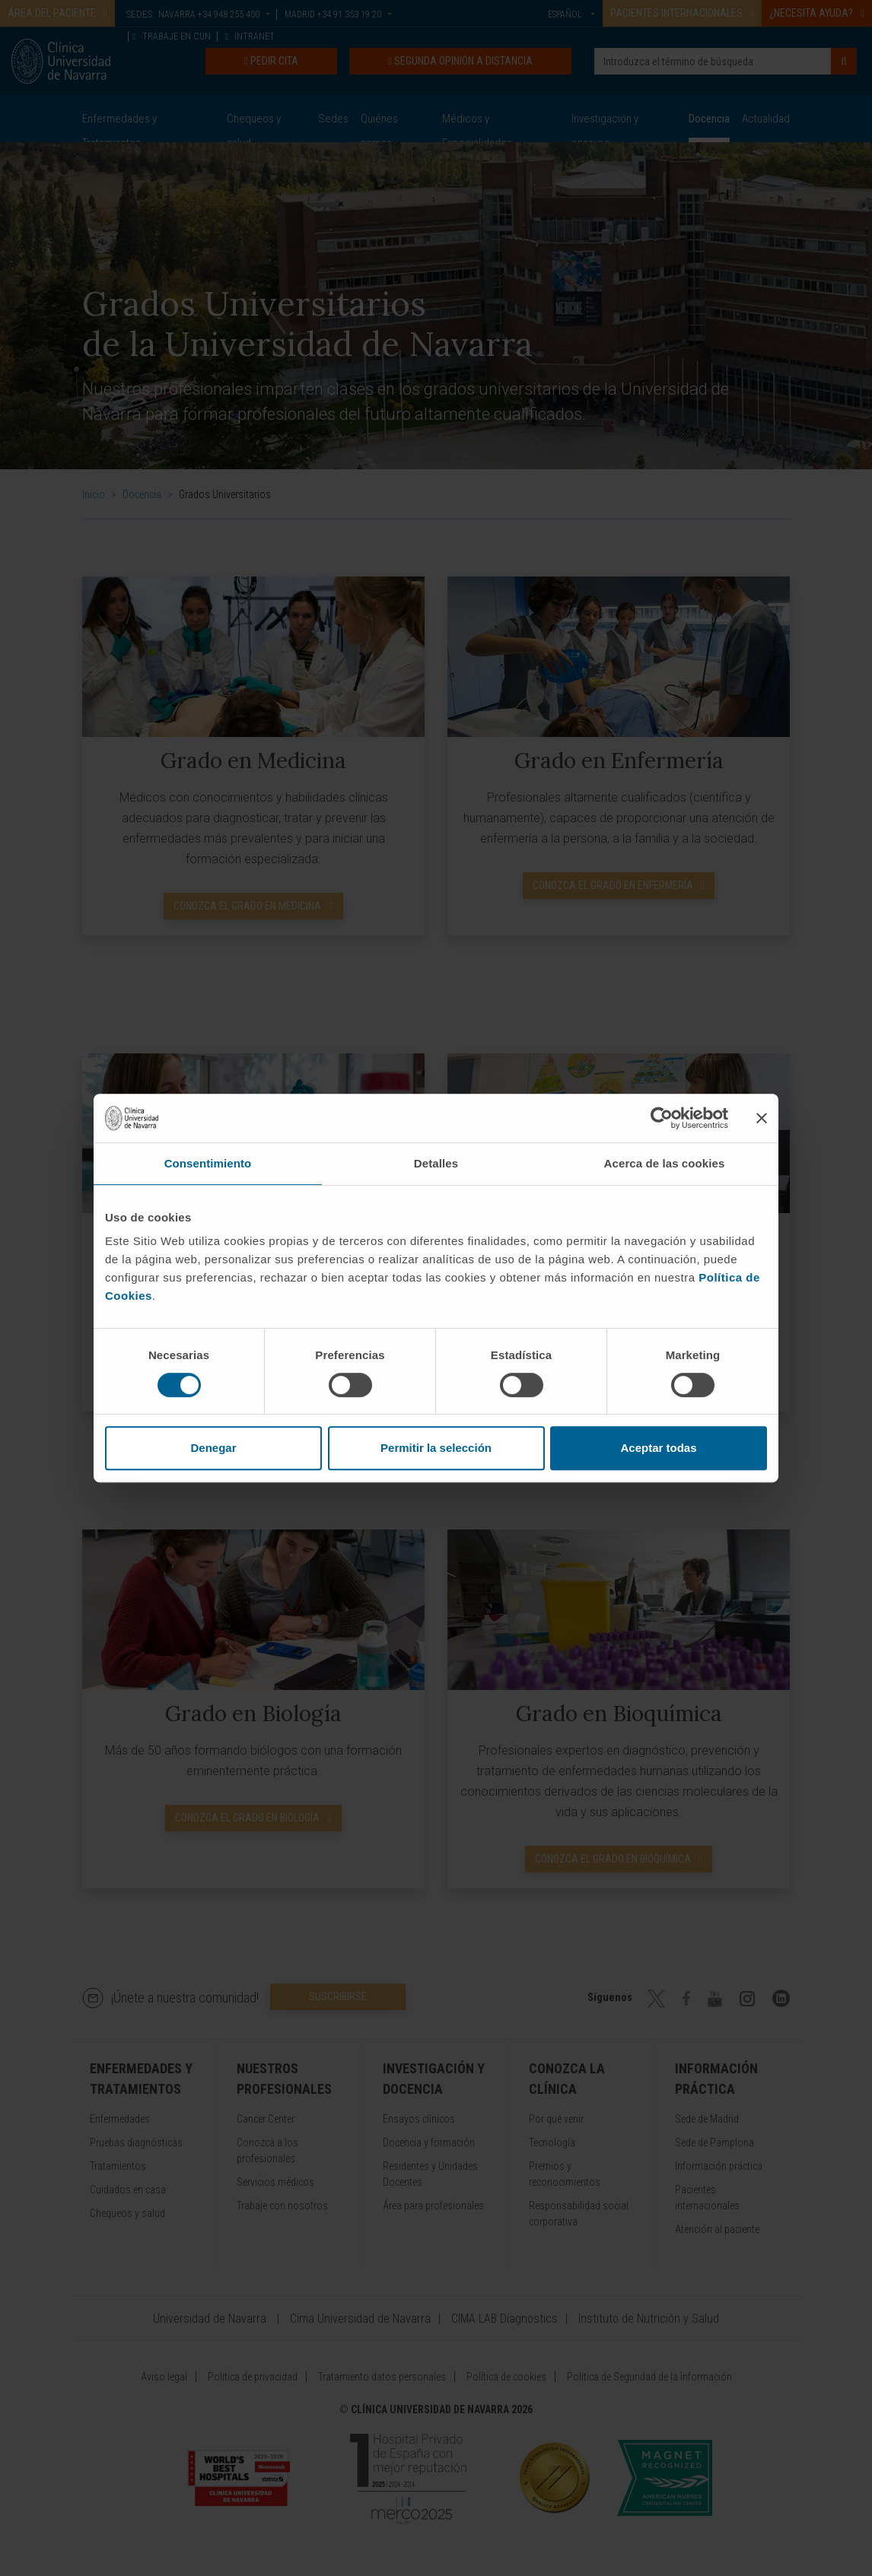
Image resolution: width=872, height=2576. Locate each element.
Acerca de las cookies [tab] (664, 1163)
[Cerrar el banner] (761, 1118)
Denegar (213, 1447)
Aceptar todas (658, 1447)
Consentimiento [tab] (208, 1163)
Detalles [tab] (436, 1163)
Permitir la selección (436, 1447)
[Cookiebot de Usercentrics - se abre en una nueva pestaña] (661, 1118)
